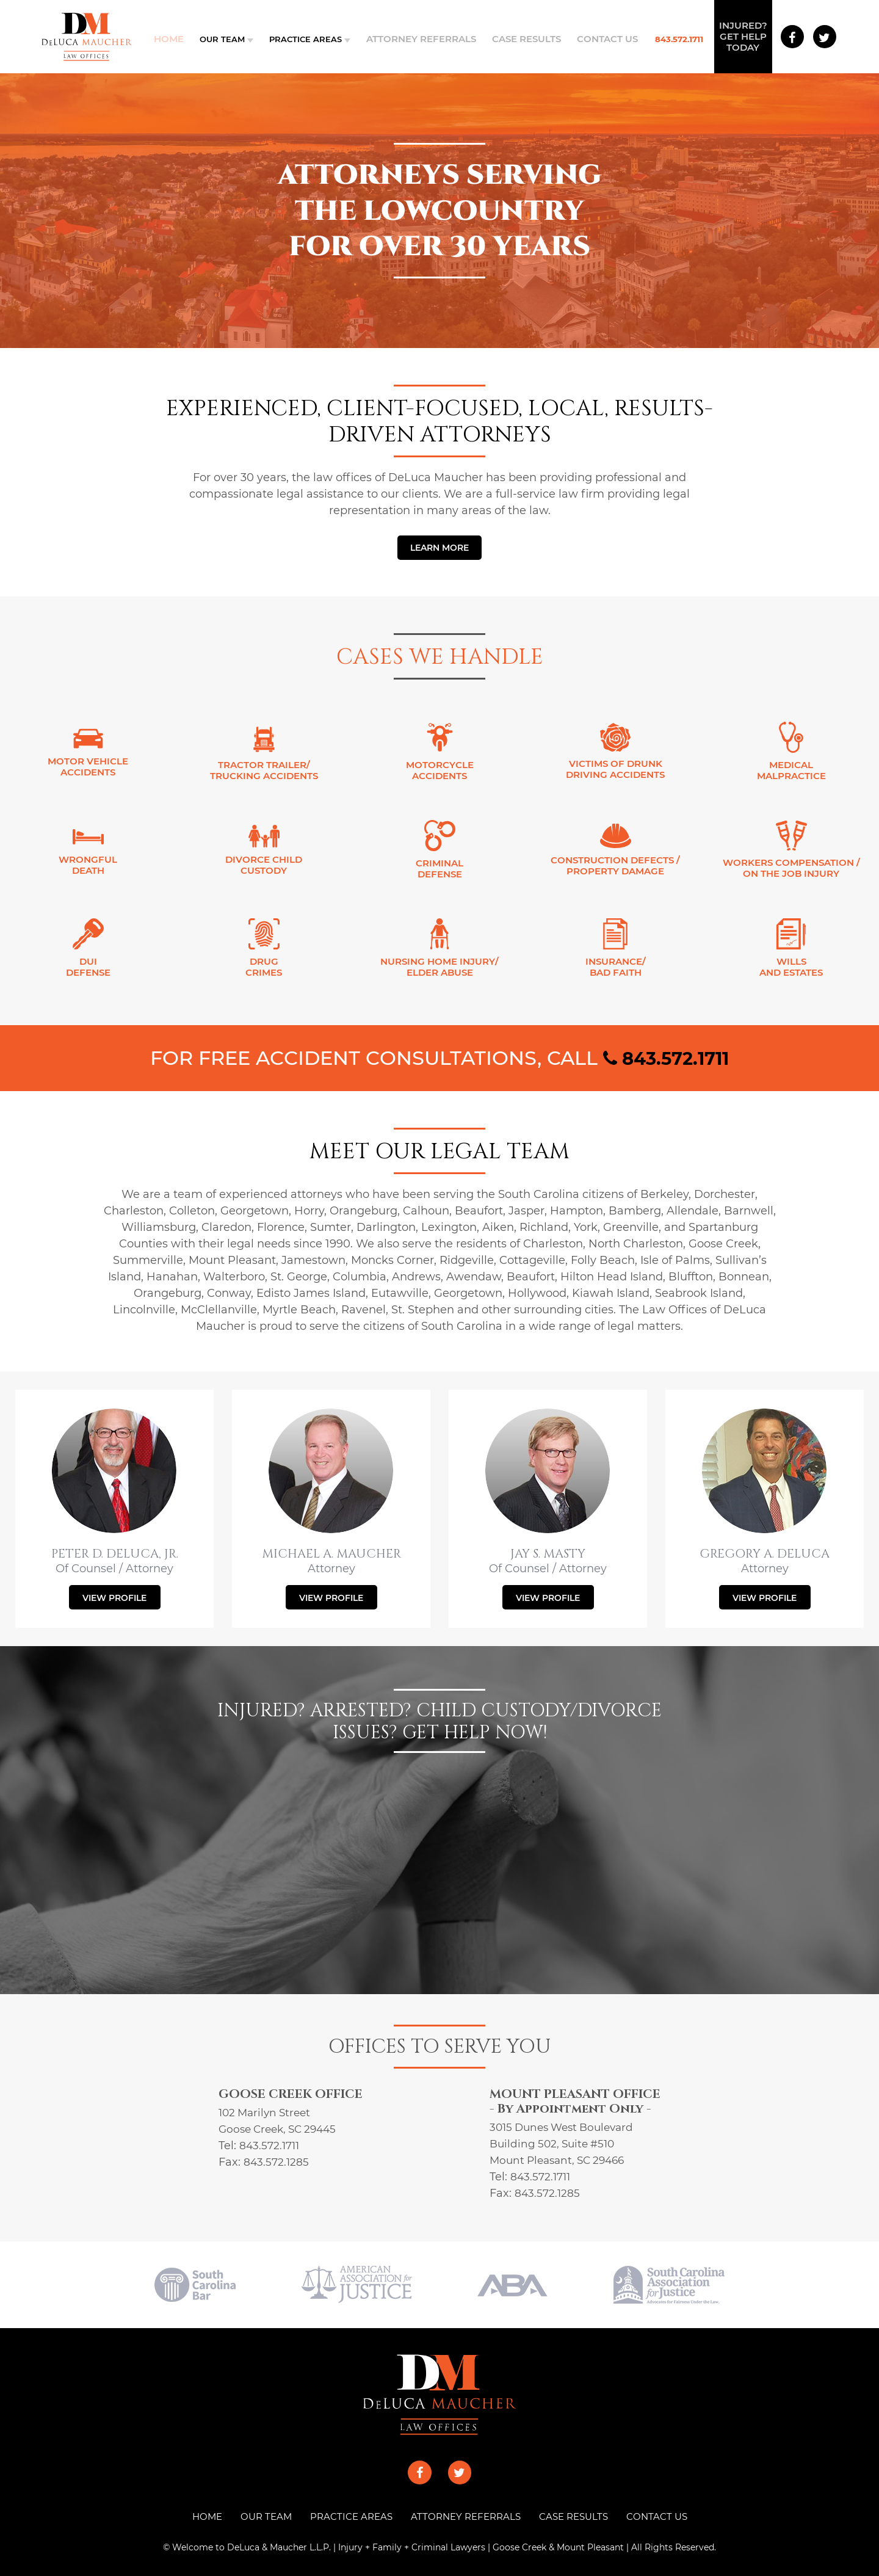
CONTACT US (596, 39)
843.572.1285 (277, 2162)
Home (181, 39)
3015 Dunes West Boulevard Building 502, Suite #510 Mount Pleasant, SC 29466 (566, 2144)
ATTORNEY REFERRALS (426, 39)
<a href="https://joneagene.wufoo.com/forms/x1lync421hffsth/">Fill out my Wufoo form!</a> (439, 1859)
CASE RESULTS (522, 39)
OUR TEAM (233, 39)
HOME (197, 2516)
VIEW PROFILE (114, 1597)
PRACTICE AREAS (316, 39)
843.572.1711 (664, 39)
